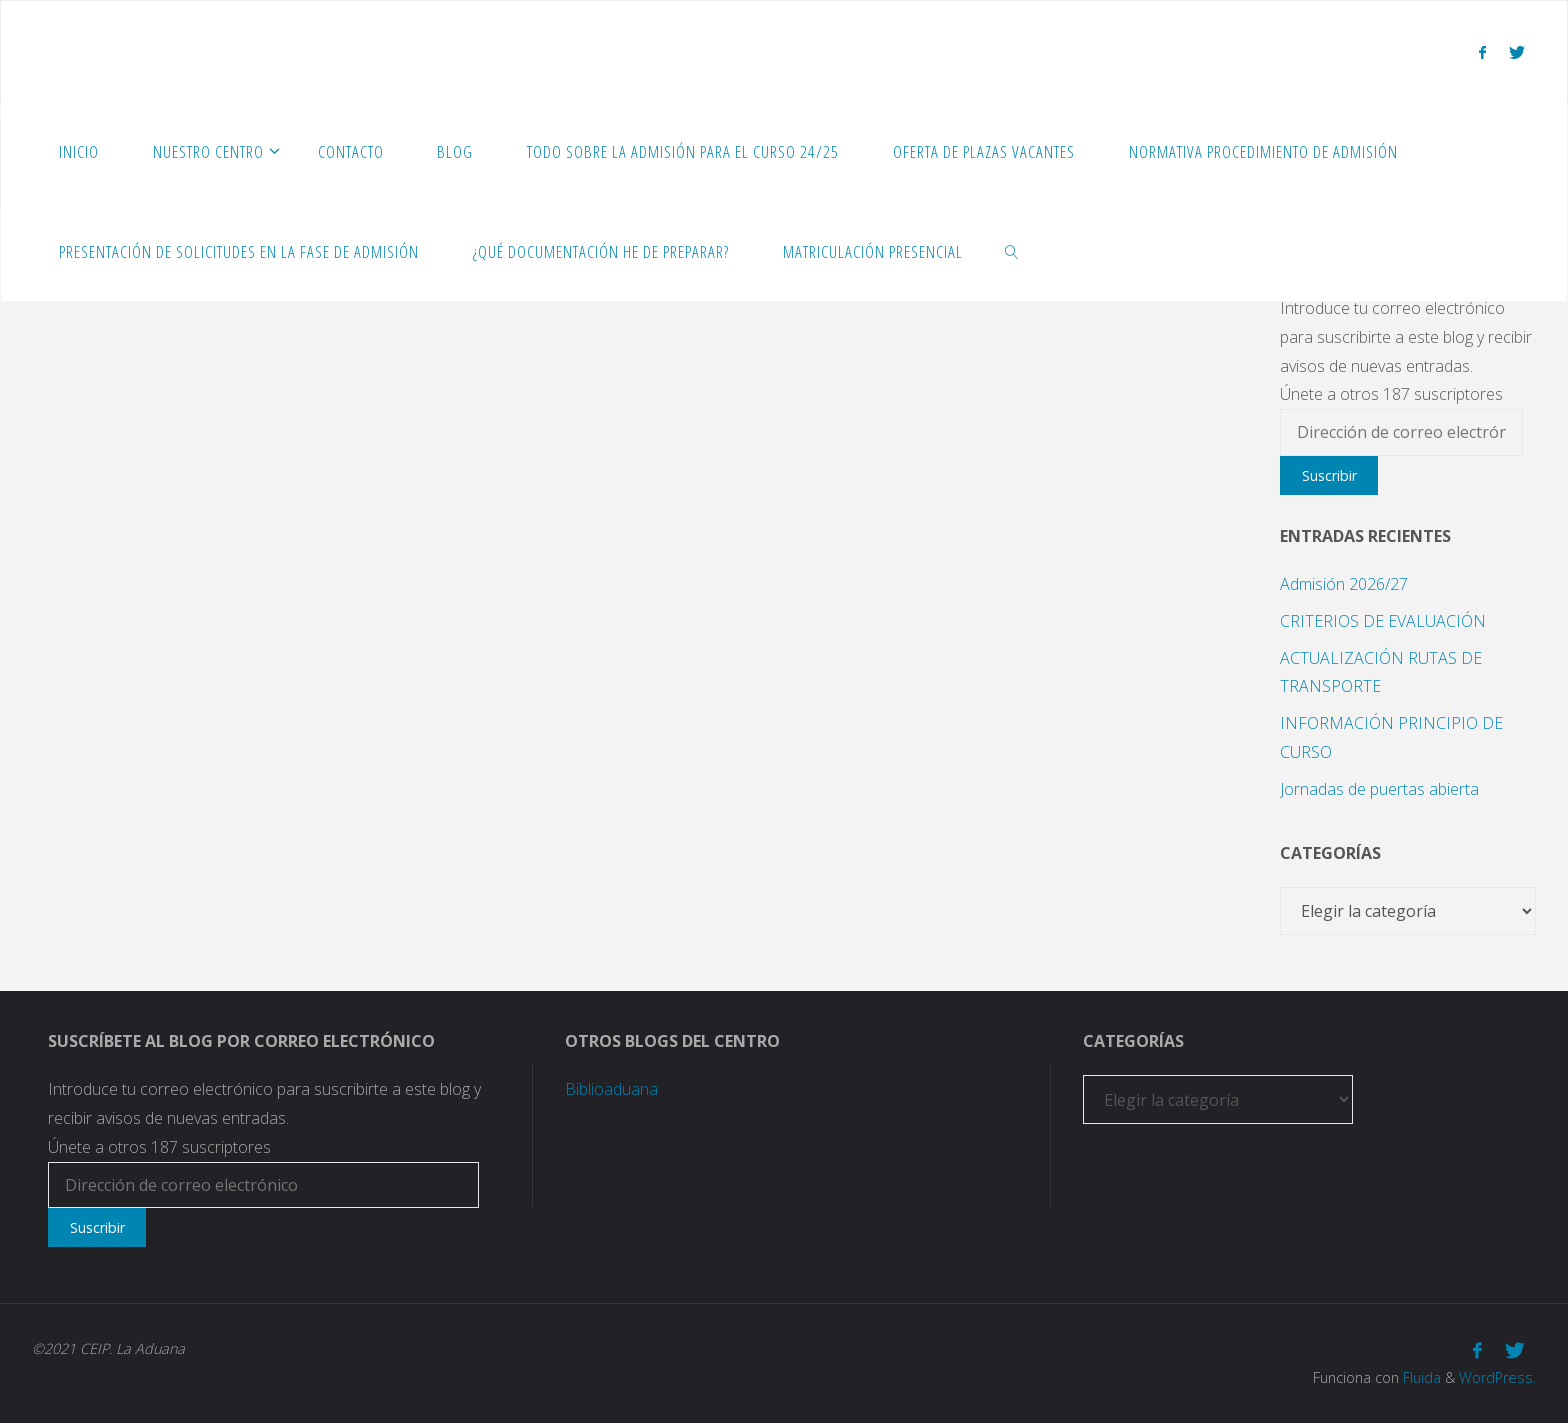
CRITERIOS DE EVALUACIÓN (1383, 621)
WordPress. (1497, 1377)
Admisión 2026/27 (1344, 584)
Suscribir (1329, 475)
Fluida (1420, 1377)
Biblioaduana (611, 1089)
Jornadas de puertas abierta (1379, 789)
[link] (1012, 251)
